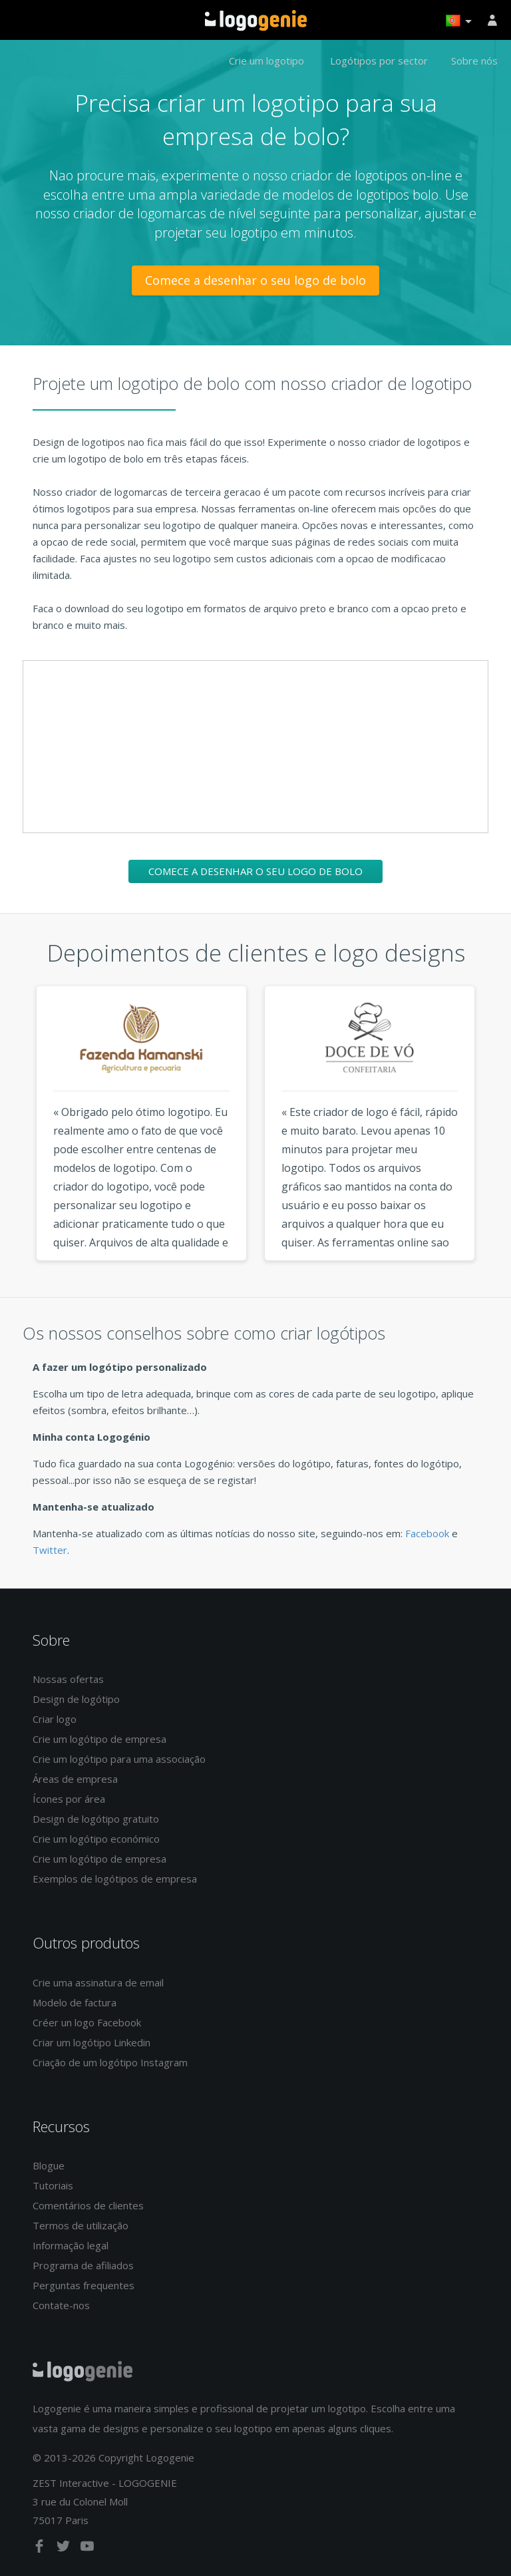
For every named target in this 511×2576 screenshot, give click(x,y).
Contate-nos (61, 2305)
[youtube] (87, 2548)
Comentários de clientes (88, 2205)
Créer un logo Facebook (87, 2022)
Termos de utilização (80, 2225)
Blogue (49, 2165)
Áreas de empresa (75, 1778)
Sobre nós (474, 60)
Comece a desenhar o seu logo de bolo (255, 280)
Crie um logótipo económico (96, 1838)
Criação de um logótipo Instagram (110, 2062)
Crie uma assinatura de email (98, 1982)
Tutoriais (53, 2185)
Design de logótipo (76, 1699)
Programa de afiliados (83, 2265)
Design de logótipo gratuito (96, 1818)
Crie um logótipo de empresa (99, 1739)
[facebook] (41, 2548)
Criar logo (55, 1719)
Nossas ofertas (68, 1679)
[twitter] (65, 2548)
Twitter (50, 1550)
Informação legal (70, 2245)
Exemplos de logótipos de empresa (115, 1878)
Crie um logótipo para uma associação (119, 1758)
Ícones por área (69, 1798)
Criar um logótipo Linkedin (91, 2042)
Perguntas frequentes (83, 2285)
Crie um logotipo (266, 60)
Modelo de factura (74, 2002)
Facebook (427, 1533)
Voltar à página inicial (256, 20)
